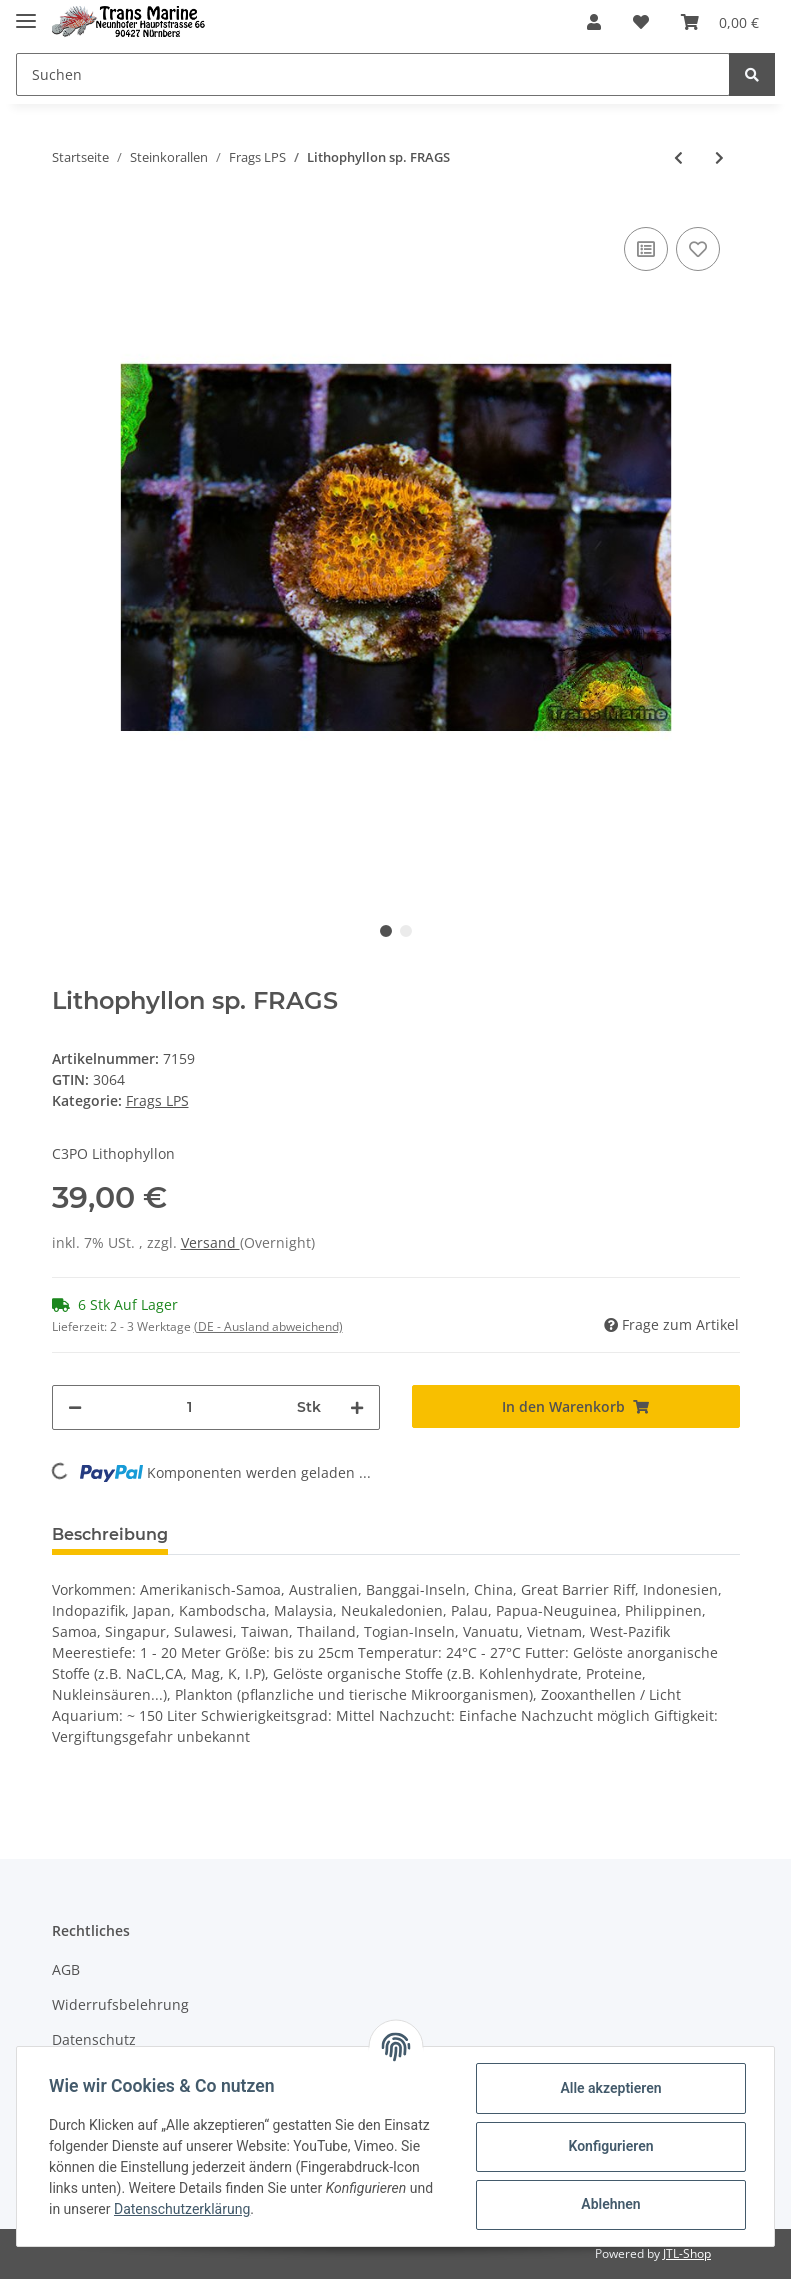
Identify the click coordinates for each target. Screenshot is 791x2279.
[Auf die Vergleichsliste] (646, 249)
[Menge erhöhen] (357, 1407)
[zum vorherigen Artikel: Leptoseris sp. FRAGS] (678, 157)
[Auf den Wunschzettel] (698, 249)
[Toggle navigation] (26, 12)
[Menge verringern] (75, 1407)
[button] (594, 22)
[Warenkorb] (720, 22)
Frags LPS (157, 1100)
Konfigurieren (610, 2146)
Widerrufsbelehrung (120, 2004)
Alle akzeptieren (610, 2088)
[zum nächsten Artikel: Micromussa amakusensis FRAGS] (719, 157)
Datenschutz (94, 2039)
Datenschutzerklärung (182, 2209)
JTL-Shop (687, 2253)
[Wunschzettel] (641, 22)
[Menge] (189, 1407)
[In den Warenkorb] (576, 1406)
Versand (210, 1242)
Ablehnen (610, 2204)
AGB (66, 1969)
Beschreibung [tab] (110, 1534)
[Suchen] (373, 74)
